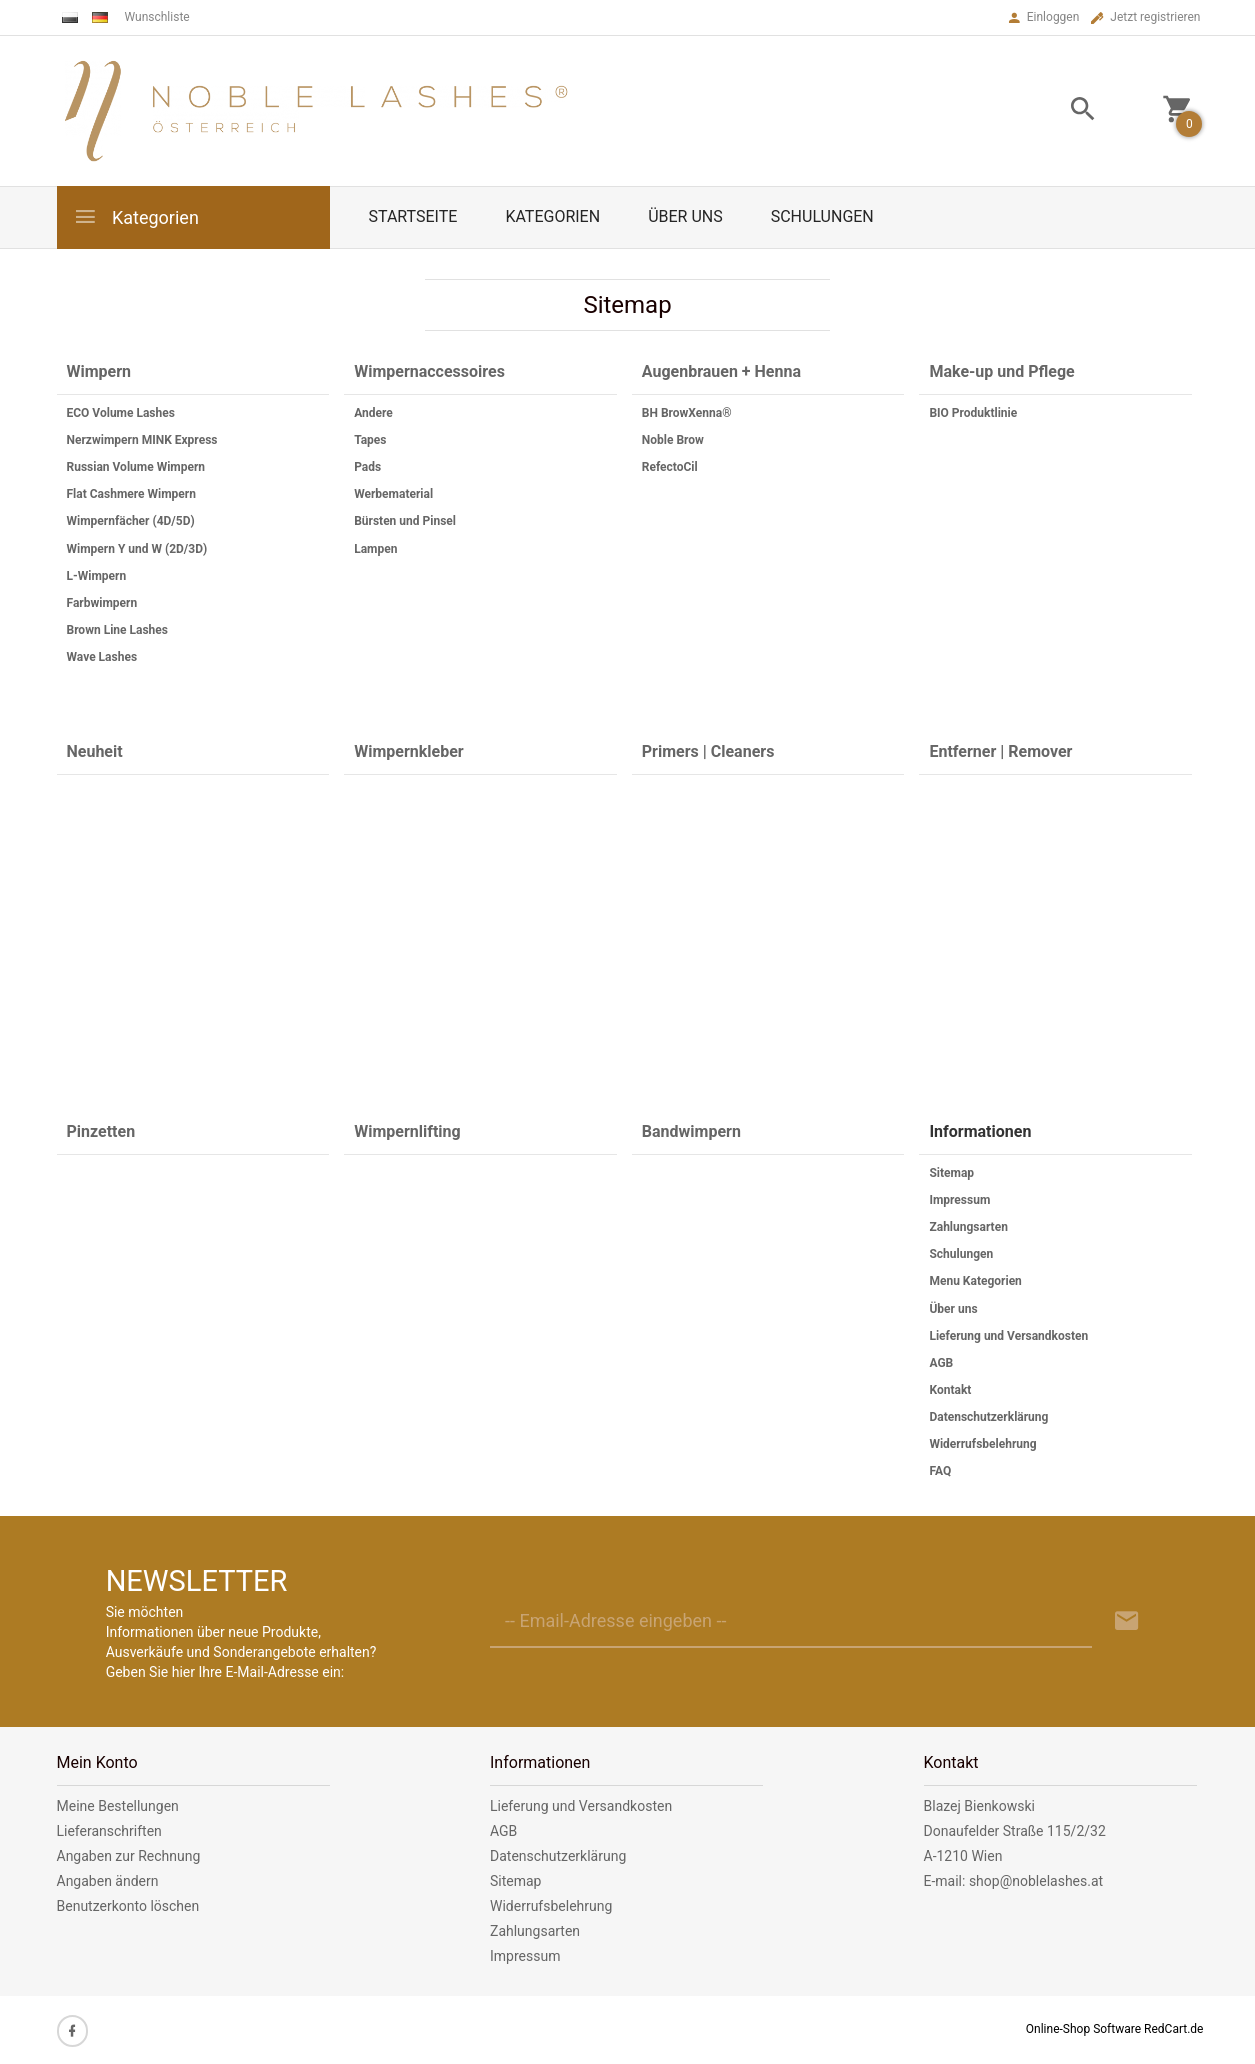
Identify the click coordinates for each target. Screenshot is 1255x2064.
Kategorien (136, 216)
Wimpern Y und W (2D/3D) (137, 549)
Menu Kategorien (975, 1281)
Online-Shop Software (1083, 2029)
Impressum (959, 1200)
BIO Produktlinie (973, 413)
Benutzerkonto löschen (128, 1906)
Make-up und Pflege (1001, 371)
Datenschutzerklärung (988, 1417)
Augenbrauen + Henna (721, 371)
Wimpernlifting (407, 1131)
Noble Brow (673, 440)
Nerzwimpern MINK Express (142, 440)
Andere (373, 413)
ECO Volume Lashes (121, 413)
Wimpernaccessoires (429, 371)
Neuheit (95, 751)
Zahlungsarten (968, 1227)
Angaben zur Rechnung (129, 1856)
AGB (941, 1363)
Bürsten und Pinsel (405, 521)
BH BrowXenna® (687, 413)
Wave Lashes (102, 657)
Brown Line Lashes (117, 630)
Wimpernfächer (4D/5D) (131, 521)
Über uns (685, 216)
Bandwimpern (691, 1131)
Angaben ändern (108, 1881)
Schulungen (822, 216)
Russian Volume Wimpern (136, 467)
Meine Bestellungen (118, 1806)
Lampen (375, 549)
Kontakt (950, 1390)
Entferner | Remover (1000, 751)
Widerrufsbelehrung (982, 1444)
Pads (367, 467)
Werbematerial (393, 494)
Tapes (370, 440)
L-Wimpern (97, 576)
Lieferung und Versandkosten (1008, 1336)
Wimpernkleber (408, 751)
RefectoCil (670, 467)
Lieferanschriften (109, 1831)
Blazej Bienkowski (979, 1806)
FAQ (940, 1471)
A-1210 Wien (963, 1856)
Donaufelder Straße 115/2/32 (1015, 1831)
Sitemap (951, 1173)
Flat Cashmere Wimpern (131, 494)
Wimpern (99, 371)
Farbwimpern (102, 603)
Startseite (413, 216)
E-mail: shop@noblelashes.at (1014, 1881)
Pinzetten (101, 1131)
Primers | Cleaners (708, 751)
